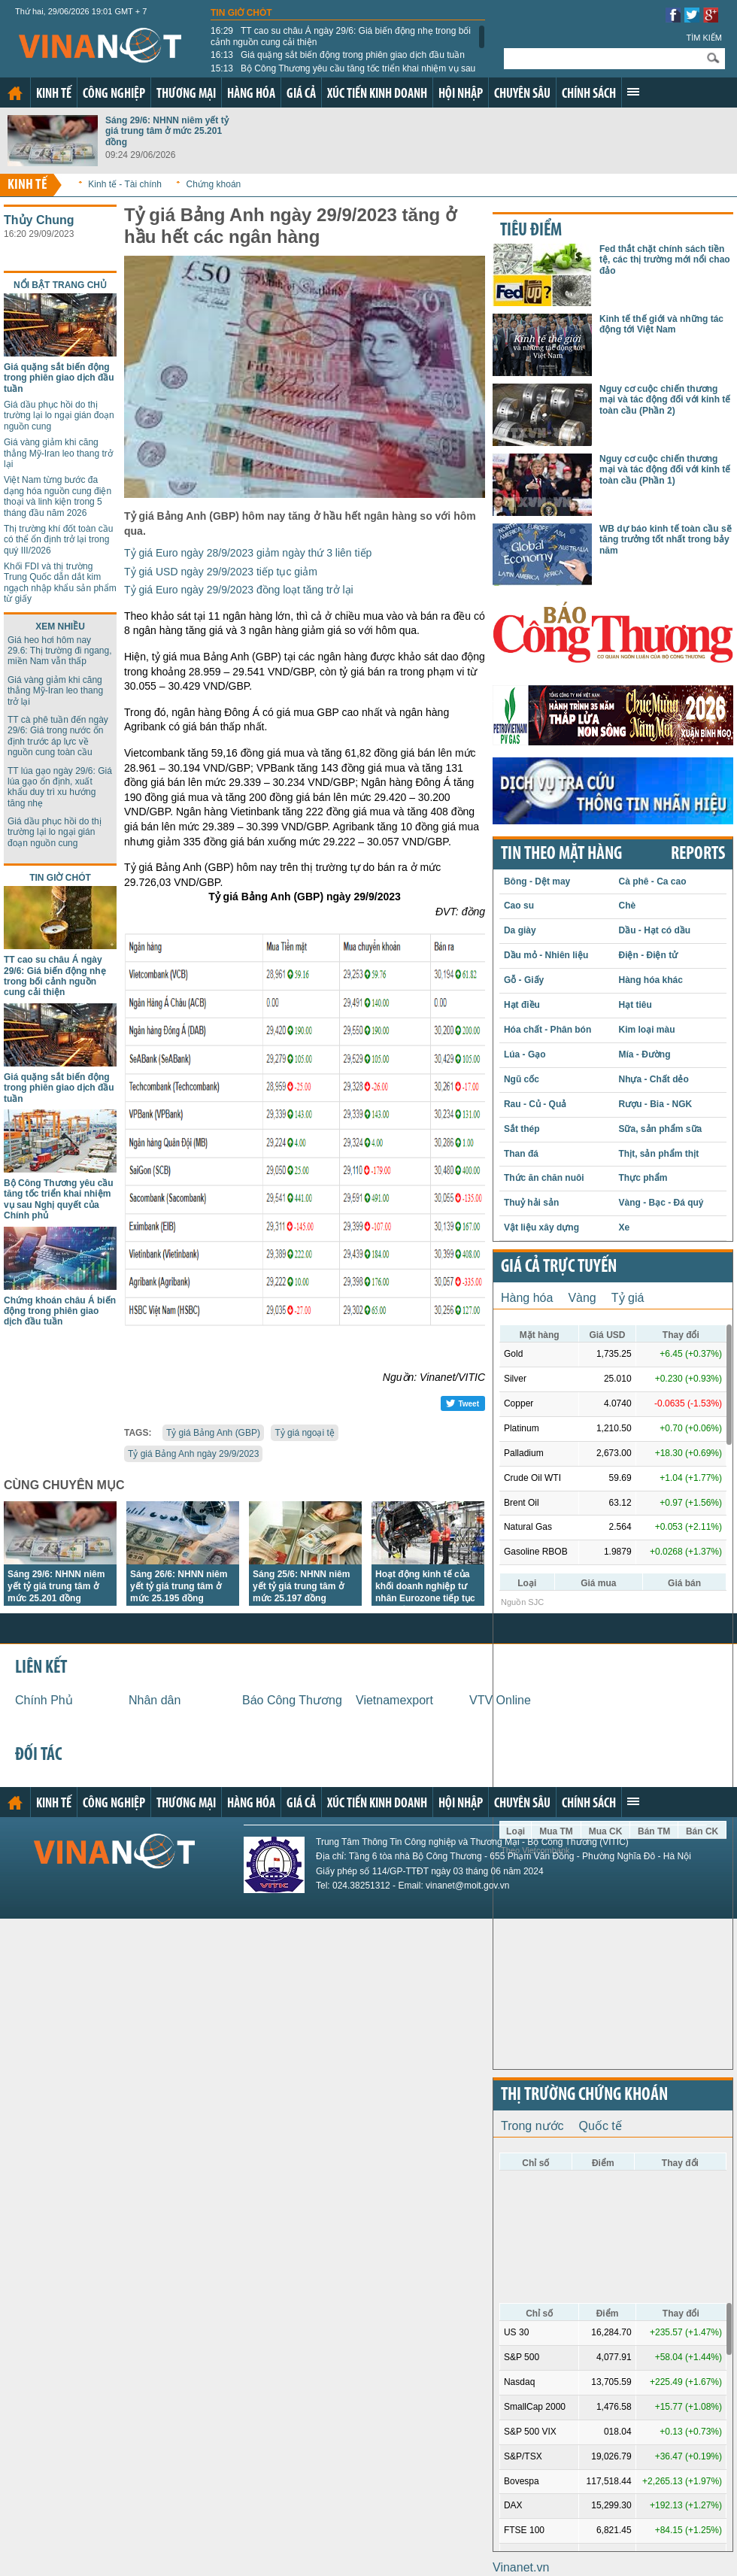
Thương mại (186, 94)
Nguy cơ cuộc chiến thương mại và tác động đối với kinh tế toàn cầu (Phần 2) (664, 400)
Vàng (582, 1297)
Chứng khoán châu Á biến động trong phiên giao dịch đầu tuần (60, 1311)
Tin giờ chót (241, 13)
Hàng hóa (251, 94)
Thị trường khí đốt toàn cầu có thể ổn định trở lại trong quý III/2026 (58, 539)
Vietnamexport (394, 1700)
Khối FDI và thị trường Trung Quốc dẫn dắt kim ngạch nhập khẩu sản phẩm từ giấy (60, 582)
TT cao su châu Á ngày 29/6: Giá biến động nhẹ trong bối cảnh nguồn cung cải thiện (341, 36)
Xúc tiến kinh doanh (377, 94)
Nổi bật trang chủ (60, 285)
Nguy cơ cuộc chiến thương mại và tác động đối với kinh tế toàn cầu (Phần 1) (664, 470)
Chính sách (589, 94)
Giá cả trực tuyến (559, 1267)
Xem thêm (633, 92)
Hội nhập (460, 94)
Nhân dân (154, 1700)
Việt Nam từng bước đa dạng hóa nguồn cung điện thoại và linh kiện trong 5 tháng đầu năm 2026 (57, 496)
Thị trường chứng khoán (584, 2095)
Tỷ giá (627, 1297)
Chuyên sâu (522, 94)
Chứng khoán (214, 184)
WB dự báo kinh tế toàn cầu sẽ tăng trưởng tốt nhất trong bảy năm (665, 539)
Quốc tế (600, 2125)
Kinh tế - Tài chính (125, 184)
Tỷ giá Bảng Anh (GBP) (213, 1433)
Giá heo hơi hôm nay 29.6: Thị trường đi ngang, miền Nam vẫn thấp (60, 651)
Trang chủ (15, 93)
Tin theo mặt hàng (561, 854)
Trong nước (532, 2125)
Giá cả (301, 94)
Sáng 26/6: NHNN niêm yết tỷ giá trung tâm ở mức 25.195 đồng (178, 1586)
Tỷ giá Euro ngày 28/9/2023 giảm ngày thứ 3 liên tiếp (248, 553)
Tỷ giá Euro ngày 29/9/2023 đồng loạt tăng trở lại (238, 590)
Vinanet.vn (521, 2567)
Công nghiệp (114, 94)
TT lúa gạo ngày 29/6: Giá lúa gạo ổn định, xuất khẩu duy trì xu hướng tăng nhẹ (60, 787)
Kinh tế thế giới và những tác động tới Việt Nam (661, 324)
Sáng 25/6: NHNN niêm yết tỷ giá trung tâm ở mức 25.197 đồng (301, 1586)
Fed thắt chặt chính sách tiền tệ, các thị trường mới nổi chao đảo (664, 260)
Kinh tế (53, 94)
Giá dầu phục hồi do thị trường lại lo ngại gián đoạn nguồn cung (59, 415)
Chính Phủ (44, 1700)
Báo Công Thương (292, 1700)
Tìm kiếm (704, 37)
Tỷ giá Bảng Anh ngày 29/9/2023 (193, 1454)
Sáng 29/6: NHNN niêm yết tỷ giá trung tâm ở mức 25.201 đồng (167, 131)
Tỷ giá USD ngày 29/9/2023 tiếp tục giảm (220, 572)
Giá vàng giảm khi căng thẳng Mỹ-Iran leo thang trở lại (58, 453)
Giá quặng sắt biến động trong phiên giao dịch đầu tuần (338, 55)
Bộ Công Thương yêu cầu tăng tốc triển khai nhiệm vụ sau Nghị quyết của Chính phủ (343, 73)
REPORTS (698, 854)
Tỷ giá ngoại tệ (304, 1433)
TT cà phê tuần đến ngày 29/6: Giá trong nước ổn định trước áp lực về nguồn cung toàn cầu (58, 736)
